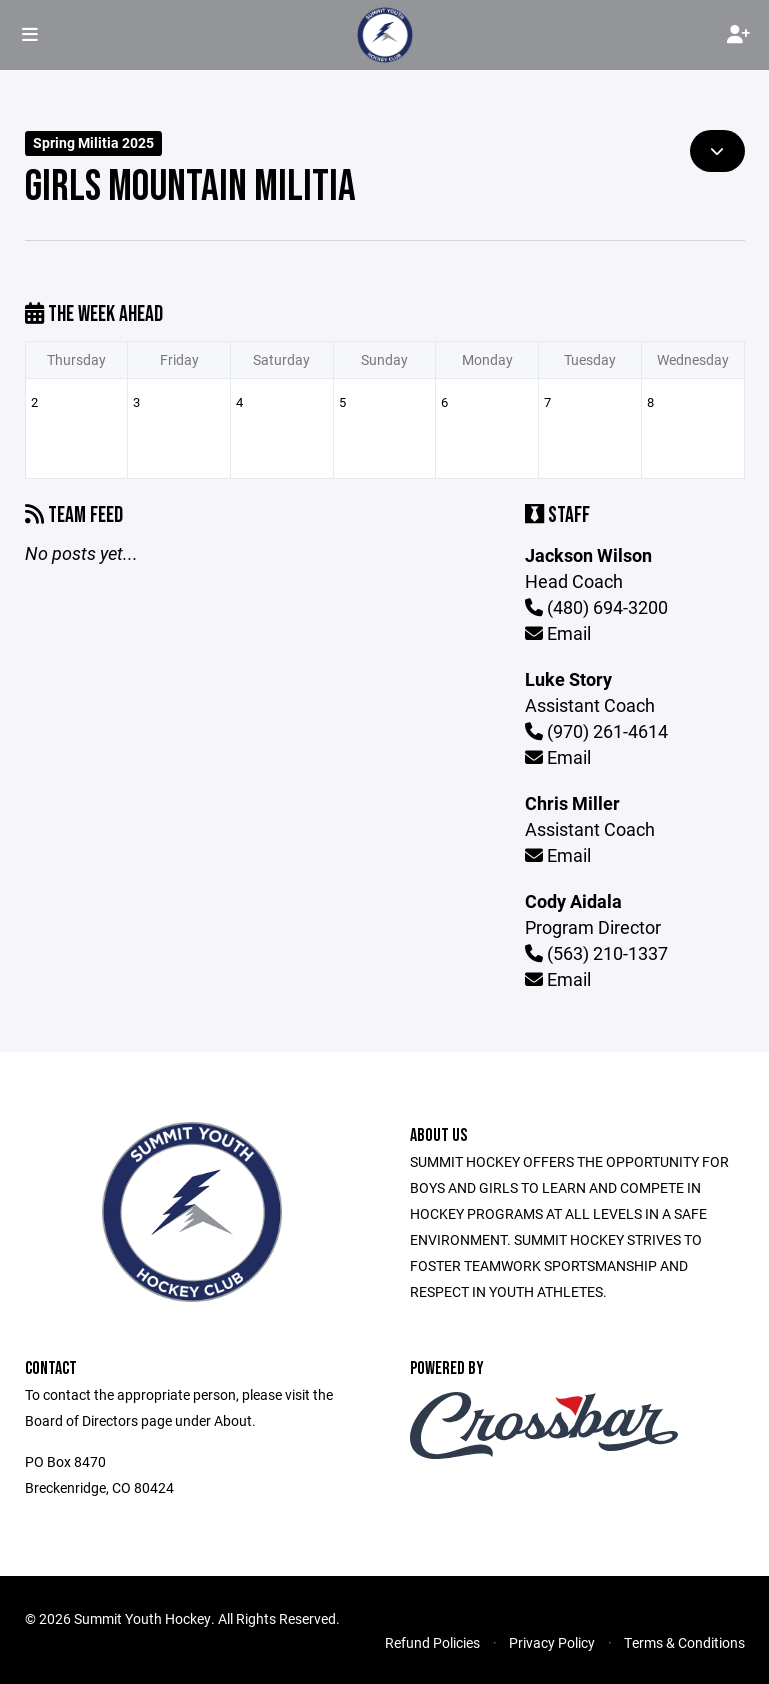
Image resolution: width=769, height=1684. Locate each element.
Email (558, 633)
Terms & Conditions (684, 1642)
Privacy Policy (552, 1642)
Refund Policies (432, 1642)
